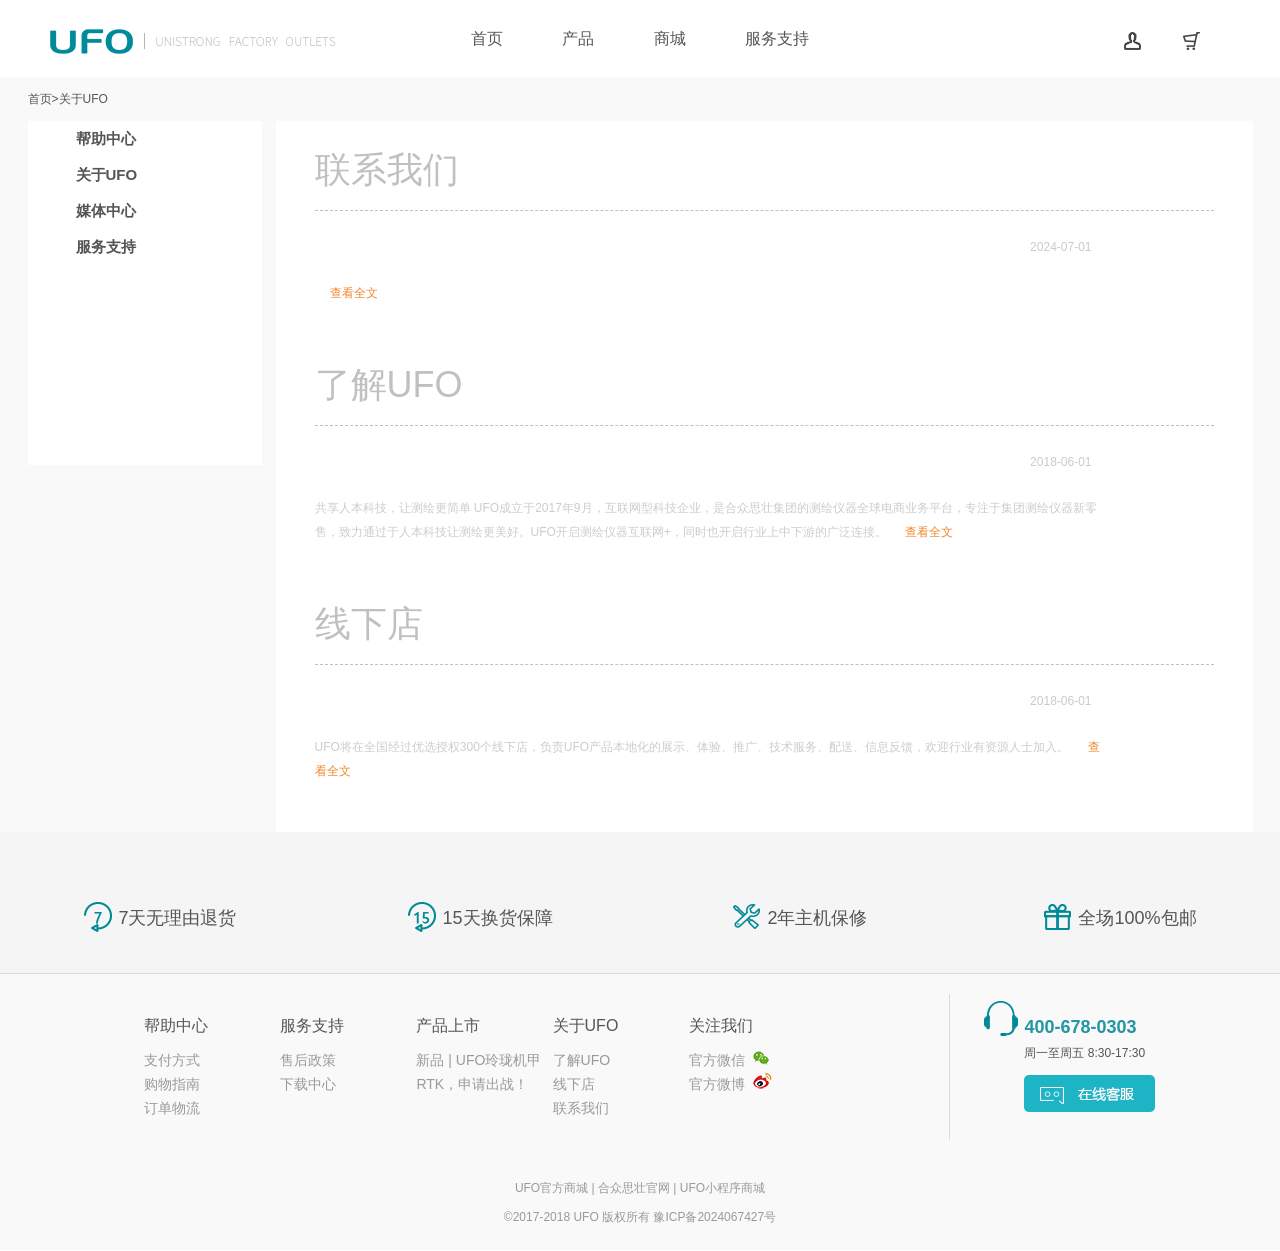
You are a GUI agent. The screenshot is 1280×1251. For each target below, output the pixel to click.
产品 (578, 38)
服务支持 (777, 38)
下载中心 (308, 1084)
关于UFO (107, 174)
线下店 (574, 1084)
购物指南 (172, 1084)
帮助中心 (106, 138)
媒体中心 (106, 210)
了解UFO (582, 1060)
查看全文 (354, 293)
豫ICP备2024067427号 (714, 1217)
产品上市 (448, 1025)
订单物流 (172, 1108)
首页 (487, 38)
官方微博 (717, 1084)
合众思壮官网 (634, 1188)
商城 (670, 38)
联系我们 (581, 1108)
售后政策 (308, 1060)
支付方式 (172, 1060)
